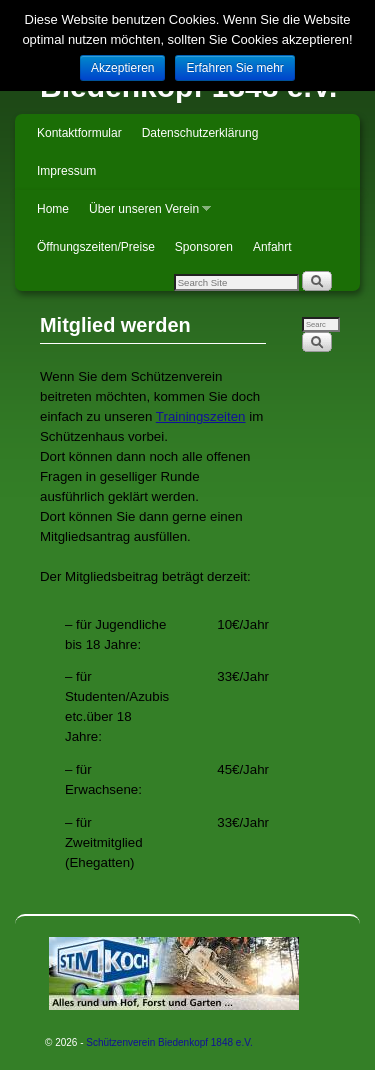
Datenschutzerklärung (200, 133)
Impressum (66, 171)
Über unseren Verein (145, 215)
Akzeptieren (122, 68)
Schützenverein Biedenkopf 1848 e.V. (169, 1042)
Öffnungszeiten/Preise (96, 247)
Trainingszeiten (201, 416)
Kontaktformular (79, 133)
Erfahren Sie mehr (234, 68)
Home (53, 209)
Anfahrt (272, 247)
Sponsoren (204, 247)
